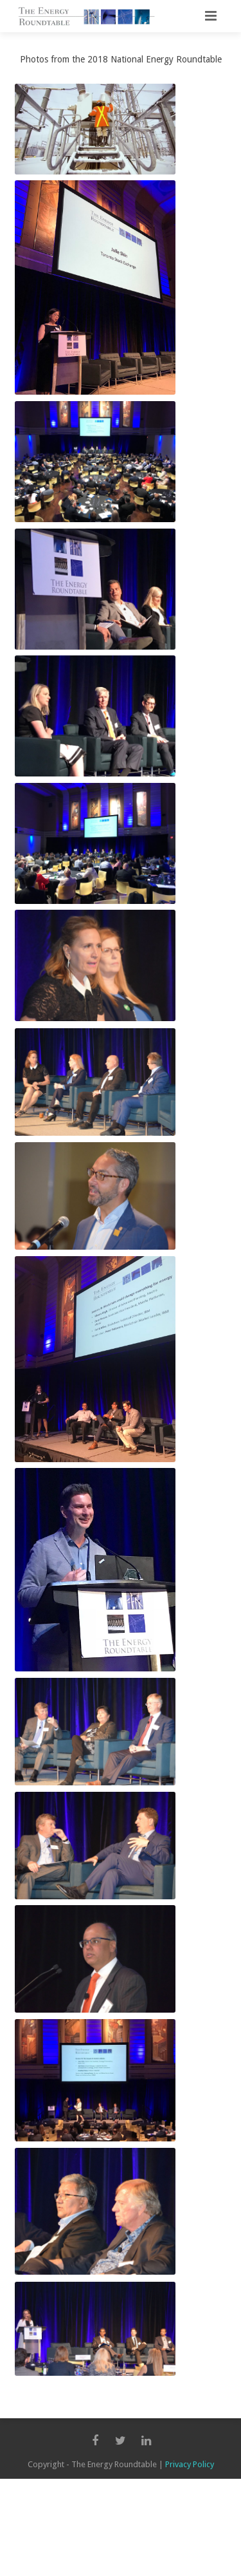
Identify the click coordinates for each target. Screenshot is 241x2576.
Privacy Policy (189, 2464)
